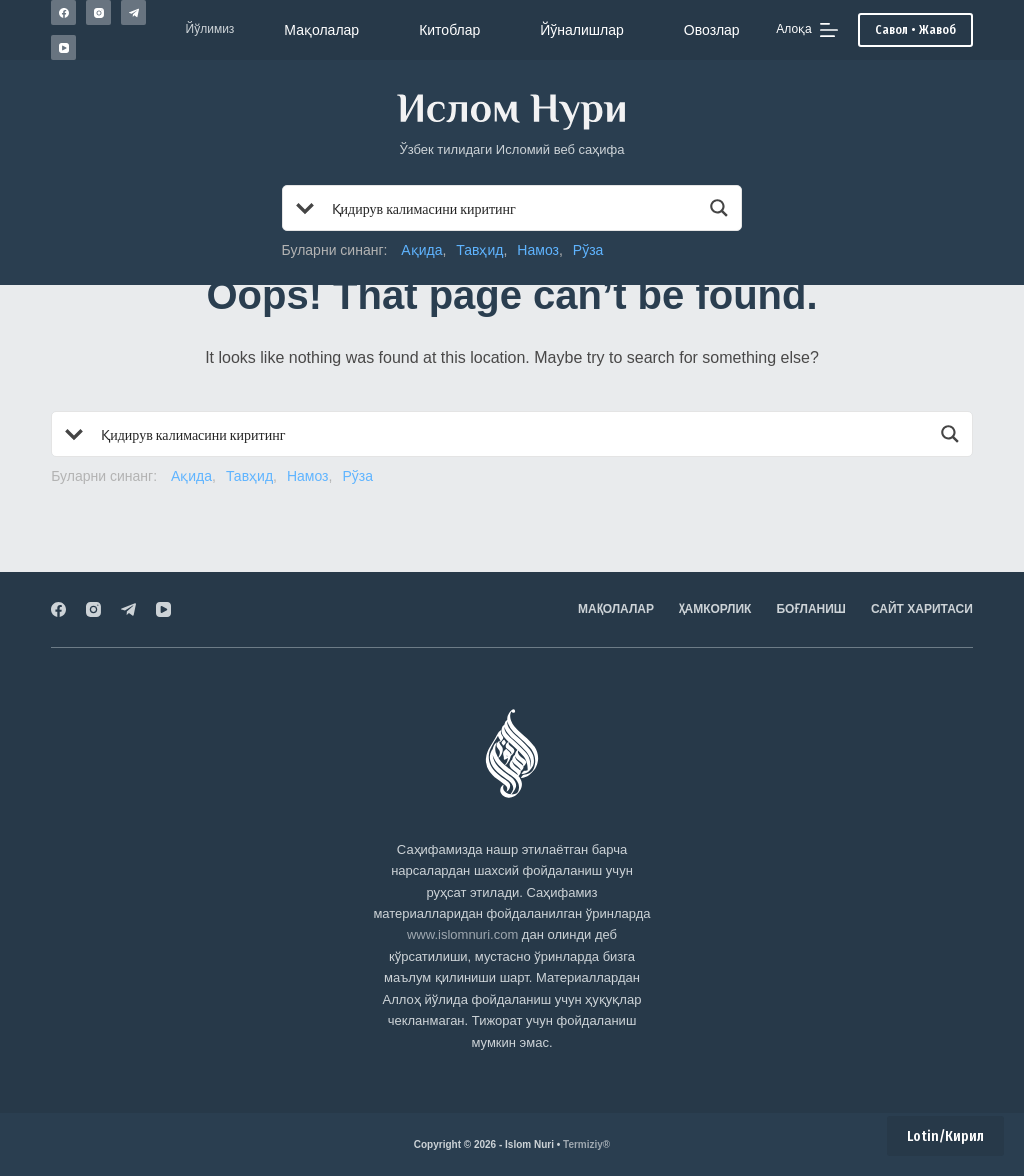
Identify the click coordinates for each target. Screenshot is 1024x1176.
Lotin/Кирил (945, 1136)
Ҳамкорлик (715, 609)
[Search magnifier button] (719, 208)
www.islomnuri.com (462, 934)
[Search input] (513, 208)
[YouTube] (63, 47)
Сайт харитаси (922, 609)
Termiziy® (586, 1144)
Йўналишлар (582, 30)
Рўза (588, 250)
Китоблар (449, 30)
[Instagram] (98, 12)
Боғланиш (811, 609)
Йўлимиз (210, 29)
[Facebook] (63, 12)
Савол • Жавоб (915, 29)
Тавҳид (479, 250)
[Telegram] (133, 12)
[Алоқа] (807, 30)
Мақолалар (321, 30)
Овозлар (712, 30)
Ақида (421, 250)
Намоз (538, 250)
